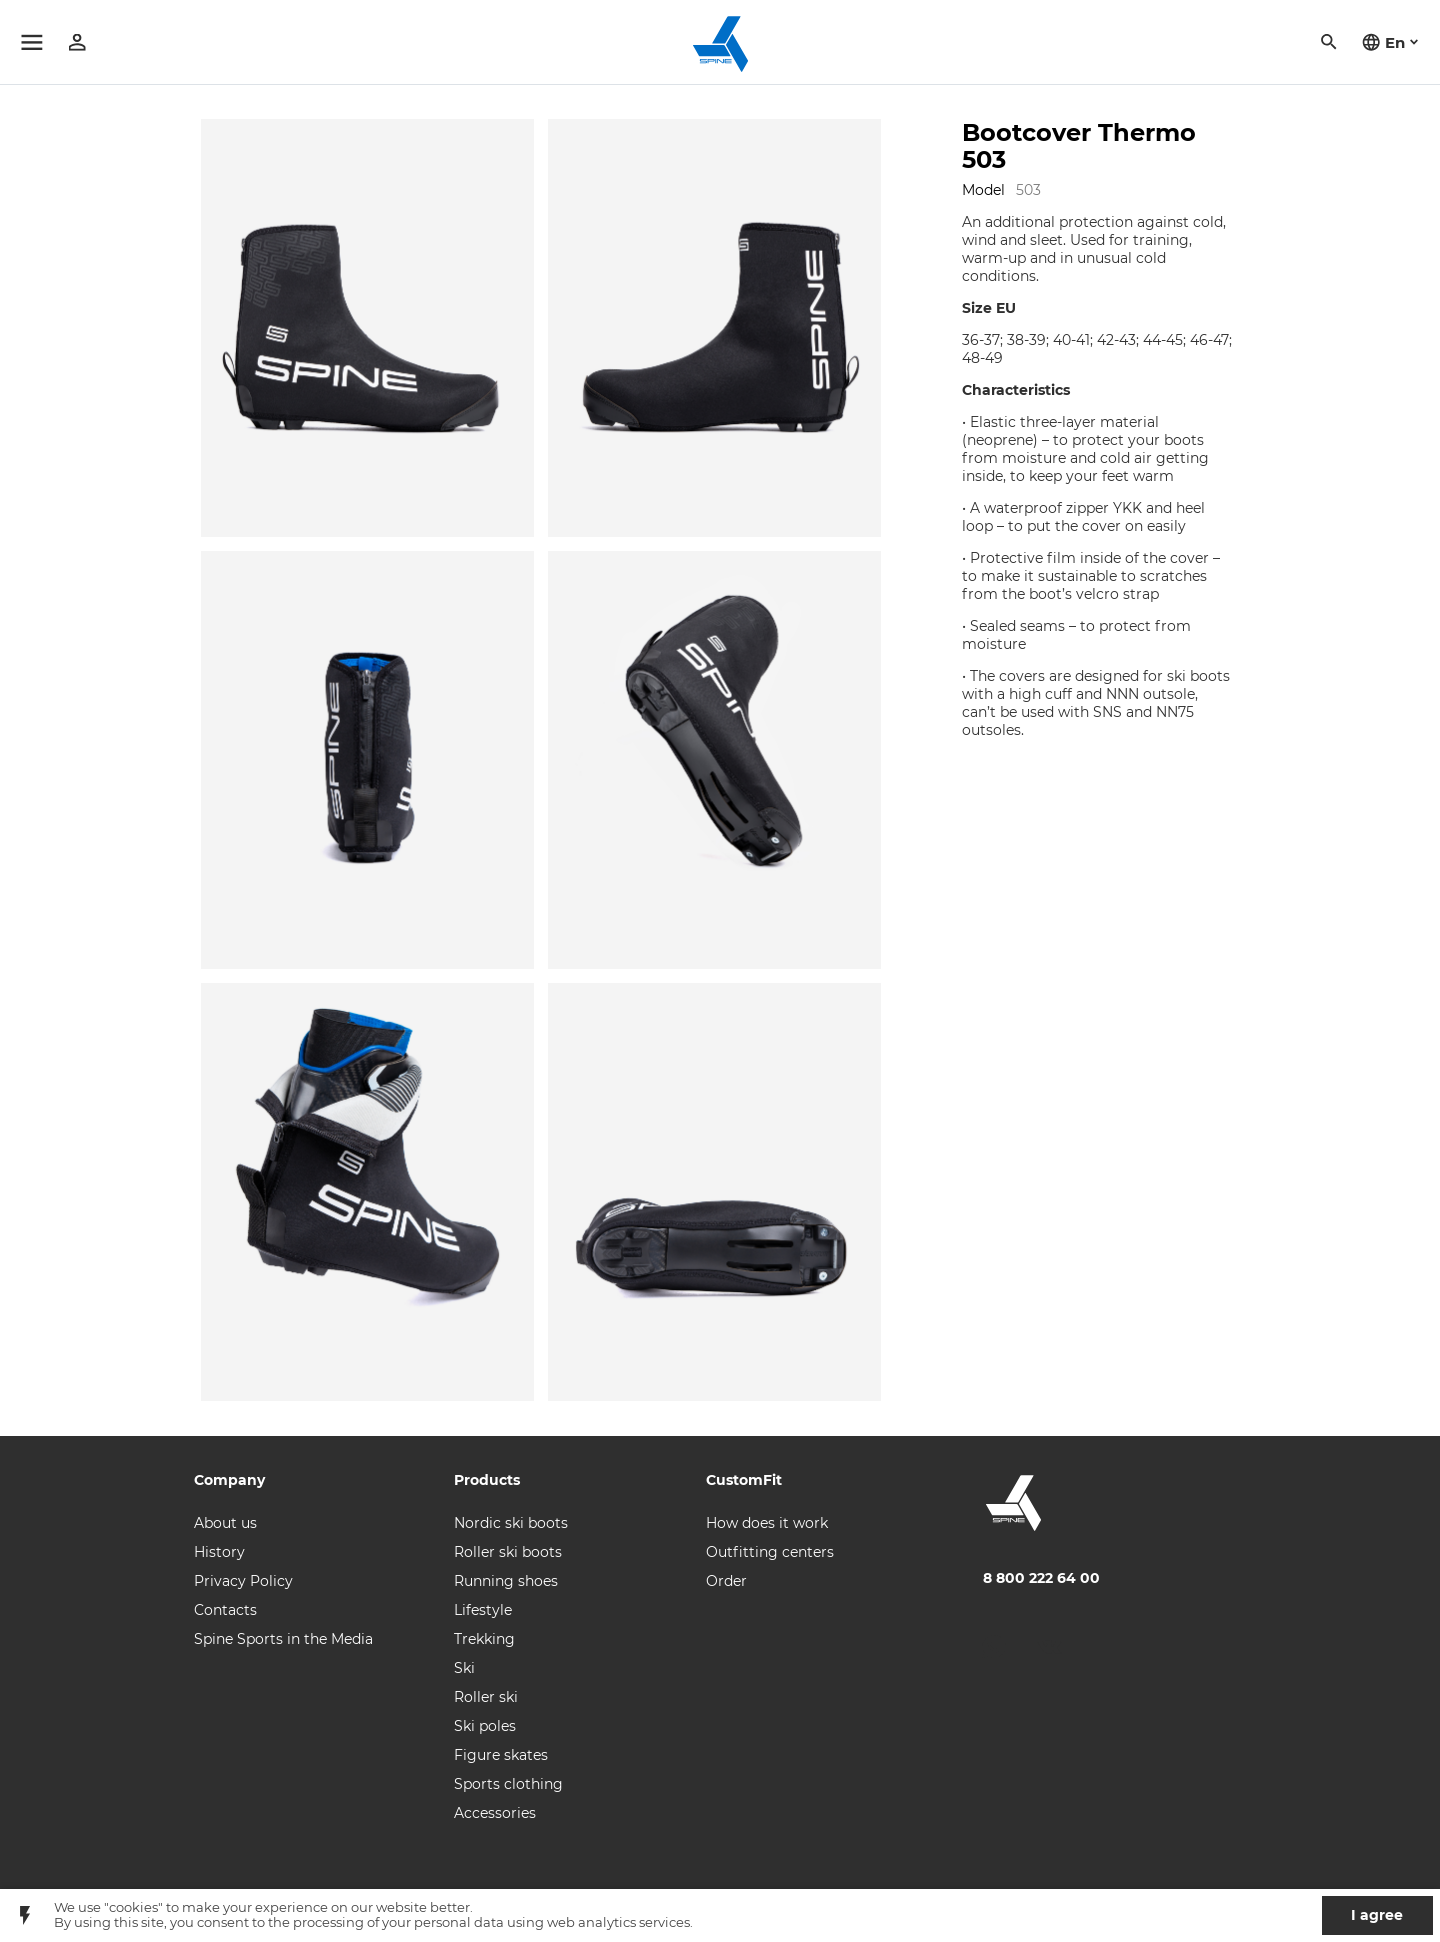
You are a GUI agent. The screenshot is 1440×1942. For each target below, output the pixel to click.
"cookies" (133, 1907)
